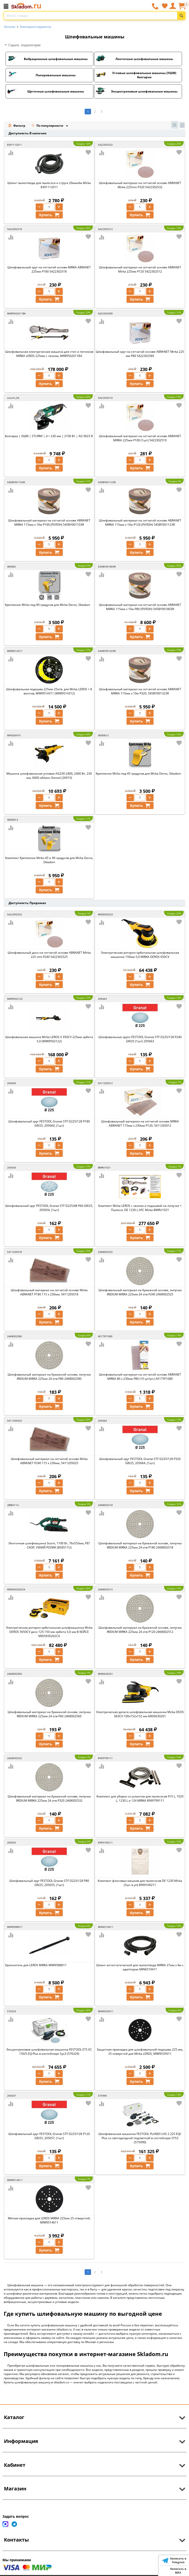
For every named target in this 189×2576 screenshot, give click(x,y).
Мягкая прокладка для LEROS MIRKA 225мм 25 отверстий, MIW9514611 (49, 2220)
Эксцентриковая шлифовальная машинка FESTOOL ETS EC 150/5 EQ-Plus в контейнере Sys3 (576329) (49, 2051)
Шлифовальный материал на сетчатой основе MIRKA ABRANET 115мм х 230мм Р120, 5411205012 (140, 1123)
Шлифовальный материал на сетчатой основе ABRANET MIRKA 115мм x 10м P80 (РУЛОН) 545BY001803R (140, 607)
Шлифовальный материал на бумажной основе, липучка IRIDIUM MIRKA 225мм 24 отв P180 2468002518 (140, 1545)
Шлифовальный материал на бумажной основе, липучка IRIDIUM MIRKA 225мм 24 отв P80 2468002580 (49, 1376)
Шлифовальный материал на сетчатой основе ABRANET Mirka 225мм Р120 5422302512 (140, 269)
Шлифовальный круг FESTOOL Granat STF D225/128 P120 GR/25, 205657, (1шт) (49, 2136)
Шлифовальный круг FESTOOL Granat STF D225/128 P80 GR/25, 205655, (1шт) (49, 1883)
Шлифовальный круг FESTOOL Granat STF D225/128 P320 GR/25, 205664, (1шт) (140, 1461)
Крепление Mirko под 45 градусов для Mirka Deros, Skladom (138, 773)
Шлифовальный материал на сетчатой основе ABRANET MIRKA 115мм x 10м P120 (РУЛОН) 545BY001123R (140, 522)
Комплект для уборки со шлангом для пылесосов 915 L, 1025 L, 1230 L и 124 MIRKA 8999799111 (140, 1798)
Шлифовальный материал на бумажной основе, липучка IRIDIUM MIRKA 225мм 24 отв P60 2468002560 (49, 1714)
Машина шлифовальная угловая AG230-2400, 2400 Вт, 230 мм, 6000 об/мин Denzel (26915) (49, 775)
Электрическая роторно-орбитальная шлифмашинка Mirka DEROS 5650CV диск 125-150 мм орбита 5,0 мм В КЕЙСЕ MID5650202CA (49, 1631)
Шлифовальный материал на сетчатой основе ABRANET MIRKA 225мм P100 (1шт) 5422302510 (140, 438)
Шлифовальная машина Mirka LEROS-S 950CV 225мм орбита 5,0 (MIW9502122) (49, 1039)
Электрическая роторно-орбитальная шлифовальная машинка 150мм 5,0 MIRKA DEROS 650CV (140, 955)
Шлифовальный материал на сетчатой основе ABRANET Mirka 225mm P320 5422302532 (140, 185)
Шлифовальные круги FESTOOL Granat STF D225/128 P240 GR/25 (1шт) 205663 (140, 1039)
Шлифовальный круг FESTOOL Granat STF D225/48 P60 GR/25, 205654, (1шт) (49, 1208)
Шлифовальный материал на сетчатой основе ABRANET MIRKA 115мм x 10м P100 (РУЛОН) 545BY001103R (49, 522)
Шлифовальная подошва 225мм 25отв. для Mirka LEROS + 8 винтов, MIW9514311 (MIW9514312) (49, 691)
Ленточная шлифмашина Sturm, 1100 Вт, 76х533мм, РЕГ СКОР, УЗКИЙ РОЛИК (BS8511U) (49, 1545)
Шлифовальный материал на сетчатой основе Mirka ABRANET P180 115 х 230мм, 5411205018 (49, 1292)
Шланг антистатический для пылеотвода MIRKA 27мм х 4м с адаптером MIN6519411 (140, 1967)
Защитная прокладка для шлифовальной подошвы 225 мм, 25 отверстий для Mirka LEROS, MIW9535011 (140, 2051)
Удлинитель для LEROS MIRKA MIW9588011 (36, 1965)
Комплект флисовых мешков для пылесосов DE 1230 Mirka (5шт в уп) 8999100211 (140, 1883)
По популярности (47, 126)
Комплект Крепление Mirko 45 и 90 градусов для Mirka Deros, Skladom (49, 860)
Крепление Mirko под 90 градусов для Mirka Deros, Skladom (47, 605)
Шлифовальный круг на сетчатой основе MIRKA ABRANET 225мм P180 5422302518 (49, 269)
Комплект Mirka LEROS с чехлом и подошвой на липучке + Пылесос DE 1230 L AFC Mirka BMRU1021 (140, 1208)
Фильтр (16, 125)
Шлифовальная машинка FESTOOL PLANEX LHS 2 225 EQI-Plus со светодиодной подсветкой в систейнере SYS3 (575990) (140, 2138)
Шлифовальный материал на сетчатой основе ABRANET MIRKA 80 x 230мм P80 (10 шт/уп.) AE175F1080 (140, 1376)
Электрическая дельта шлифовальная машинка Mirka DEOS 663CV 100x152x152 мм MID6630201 (140, 1714)
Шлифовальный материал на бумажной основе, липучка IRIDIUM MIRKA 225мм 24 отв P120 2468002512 (140, 1629)
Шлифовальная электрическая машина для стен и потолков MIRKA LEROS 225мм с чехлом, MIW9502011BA (49, 354)
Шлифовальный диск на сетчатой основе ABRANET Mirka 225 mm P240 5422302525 (49, 955)
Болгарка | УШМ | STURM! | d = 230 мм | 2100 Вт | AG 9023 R (49, 436)
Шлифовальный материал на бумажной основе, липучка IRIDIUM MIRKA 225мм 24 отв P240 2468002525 (140, 1292)
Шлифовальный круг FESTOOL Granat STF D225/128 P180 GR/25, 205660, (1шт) (49, 1123)
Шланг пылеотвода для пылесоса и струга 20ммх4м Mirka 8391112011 (49, 185)
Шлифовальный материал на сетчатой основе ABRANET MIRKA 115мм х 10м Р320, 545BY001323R (140, 691)
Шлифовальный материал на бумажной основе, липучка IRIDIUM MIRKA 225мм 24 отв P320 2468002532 (49, 1798)
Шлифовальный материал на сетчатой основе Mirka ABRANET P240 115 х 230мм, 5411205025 (49, 1461)
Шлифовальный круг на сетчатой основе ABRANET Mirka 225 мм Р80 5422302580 (140, 354)
